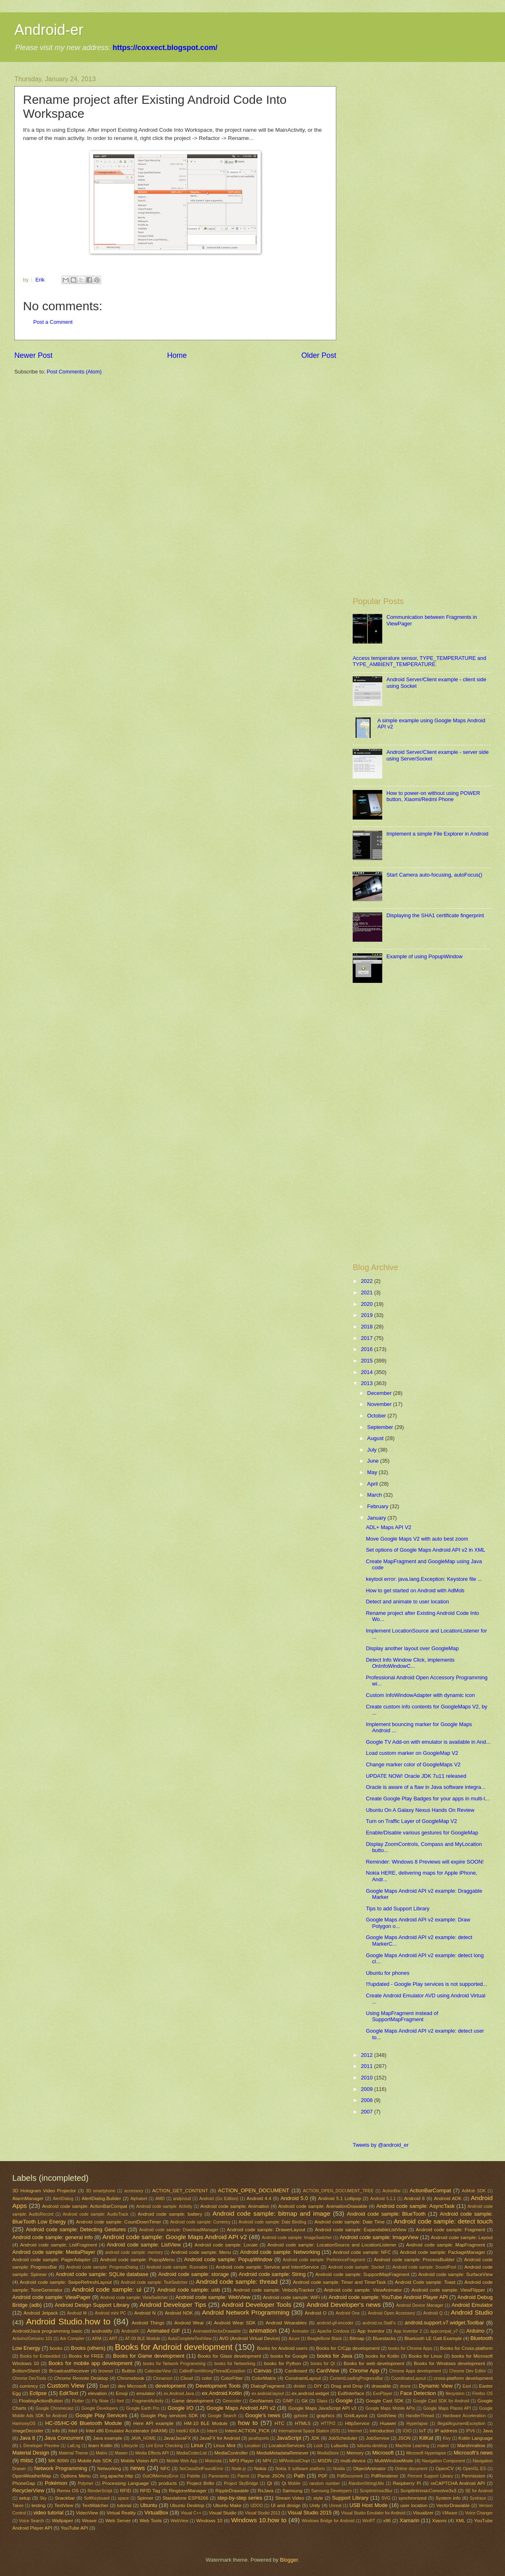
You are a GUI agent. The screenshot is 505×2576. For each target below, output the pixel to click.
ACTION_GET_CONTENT (180, 2190)
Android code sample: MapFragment (445, 2244)
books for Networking (234, 2363)
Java (487, 2430)
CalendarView (158, 2371)
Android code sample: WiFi (291, 2297)
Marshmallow (471, 2445)
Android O (315, 2312)
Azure (294, 2338)
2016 (367, 1349)
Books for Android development (173, 2347)
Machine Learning (412, 2445)
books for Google (289, 2356)
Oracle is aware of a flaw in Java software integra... (425, 1787)
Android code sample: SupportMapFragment (362, 2274)
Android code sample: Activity (164, 2206)
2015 (367, 1361)
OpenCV (445, 2468)
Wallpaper (62, 2520)
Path (299, 2476)
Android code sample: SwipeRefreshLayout (66, 2282)
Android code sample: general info (52, 2237)
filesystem (454, 2393)
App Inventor (371, 2331)
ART (113, 2338)
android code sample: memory (134, 2252)
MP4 (267, 2461)
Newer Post (33, 355)
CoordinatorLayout (408, 2378)
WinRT (369, 2521)
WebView (179, 2521)
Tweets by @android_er (381, 2145)
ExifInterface (351, 2393)
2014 (367, 1372)
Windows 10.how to (259, 2519)
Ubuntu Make (227, 2505)
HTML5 (302, 2423)
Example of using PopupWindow (424, 956)
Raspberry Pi (407, 2483)
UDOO (256, 2505)
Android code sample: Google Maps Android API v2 (174, 2236)
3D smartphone (100, 2191)
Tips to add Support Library (397, 1908)
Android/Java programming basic (47, 2331)
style (318, 2498)
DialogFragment (268, 2386)
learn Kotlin (100, 2445)
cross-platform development (463, 2378)
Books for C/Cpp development (348, 2348)
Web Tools (151, 2520)
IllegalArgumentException (461, 2423)
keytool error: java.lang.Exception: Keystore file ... (424, 1579)
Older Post (318, 355)
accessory (133, 2191)
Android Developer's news (344, 2304)
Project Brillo (200, 2483)
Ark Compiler (72, 2338)
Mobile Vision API (139, 2460)
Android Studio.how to (68, 2321)
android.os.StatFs (379, 2323)
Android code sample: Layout (462, 2237)
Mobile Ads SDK (95, 2460)
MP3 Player (241, 2460)
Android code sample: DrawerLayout (266, 2229)
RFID (125, 2490)
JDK (315, 2438)
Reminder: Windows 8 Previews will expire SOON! (425, 1862)
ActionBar (391, 2191)
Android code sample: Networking (280, 2252)
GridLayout (355, 2415)
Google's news (262, 2415)
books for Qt (323, 2363)
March (375, 1495)
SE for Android (479, 2491)
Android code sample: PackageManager (442, 2252)
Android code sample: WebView (212, 2297)
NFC (165, 2468)
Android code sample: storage (193, 2274)
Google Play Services (101, 2415)
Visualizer (423, 2512)
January (377, 1518)
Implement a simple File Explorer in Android (437, 834)
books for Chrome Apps (410, 2348)
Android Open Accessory (391, 2313)
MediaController (231, 2452)
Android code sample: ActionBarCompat (84, 2206)
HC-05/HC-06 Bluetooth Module (83, 2423)
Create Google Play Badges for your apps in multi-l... (427, 1798)
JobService (377, 2438)
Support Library (350, 2498)
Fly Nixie (100, 2401)
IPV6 (470, 2431)
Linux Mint (224, 2445)
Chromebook (130, 2378)
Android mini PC (110, 2313)
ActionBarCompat (430, 2190)
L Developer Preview (39, 2445)
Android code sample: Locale (226, 2244)
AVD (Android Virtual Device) (249, 2338)
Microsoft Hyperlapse (426, 2453)
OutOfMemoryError (160, 2476)
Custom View (65, 2385)
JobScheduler (343, 2438)
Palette (193, 2476)
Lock (318, 2445)
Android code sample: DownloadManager (178, 2230)
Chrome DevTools (29, 2378)
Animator (300, 2331)
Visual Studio (222, 2512)
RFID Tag (150, 2490)
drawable (381, 2386)
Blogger (289, 2560)
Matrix (101, 2453)
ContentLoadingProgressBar (356, 2378)
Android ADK (447, 2198)
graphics (326, 2415)
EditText (69, 2393)
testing (39, 2505)
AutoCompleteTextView (189, 2338)
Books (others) (88, 2348)
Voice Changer (479, 2513)
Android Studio (472, 2312)
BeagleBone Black (324, 2338)
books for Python (282, 2363)
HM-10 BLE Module (205, 2423)
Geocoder (232, 2401)
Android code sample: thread (237, 2281)
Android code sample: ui (106, 2289)
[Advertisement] (405, 199)
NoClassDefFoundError (201, 2468)
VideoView (87, 2512)
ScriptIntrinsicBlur (376, 2491)
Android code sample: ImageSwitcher (297, 2237)
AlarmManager (28, 2198)
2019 (367, 1315)
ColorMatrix (264, 2378)
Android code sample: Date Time (349, 2221)
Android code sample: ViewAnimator (363, 2289)
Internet (355, 2431)
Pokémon (56, 2483)
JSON (404, 2438)
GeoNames (261, 2400)
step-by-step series (239, 2498)
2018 (367, 1326)
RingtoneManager (188, 2490)
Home (177, 355)
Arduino (475, 2331)
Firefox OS (482, 2393)
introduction (382, 2430)
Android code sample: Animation (234, 2206)
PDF (323, 2475)
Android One (347, 2313)
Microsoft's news (473, 2453)
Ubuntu (148, 2505)
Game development (192, 2400)
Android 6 (414, 2198)
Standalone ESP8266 (185, 2498)
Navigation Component (443, 2461)
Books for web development (374, 2363)
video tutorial (49, 2513)
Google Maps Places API (447, 2408)
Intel (72, 2430)
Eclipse (38, 2393)
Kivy (446, 2438)
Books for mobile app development (90, 2363)
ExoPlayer (383, 2393)
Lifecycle (130, 2445)
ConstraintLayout (303, 2378)
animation (263, 2330)
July (372, 1450)
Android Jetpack (40, 2312)
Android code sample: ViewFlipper (448, 2289)
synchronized (412, 2498)
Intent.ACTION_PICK (247, 2430)
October (377, 1416)
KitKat (426, 2438)
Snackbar (65, 2498)
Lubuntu (339, 2445)
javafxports (258, 2438)
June (373, 1461)
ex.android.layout (268, 2393)
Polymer (86, 2483)
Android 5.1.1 (383, 2198)
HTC (280, 2423)
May (373, 1472)
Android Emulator (472, 2305)
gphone (301, 2415)
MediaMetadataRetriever (283, 2452)
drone (405, 2386)
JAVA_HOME (143, 2438)
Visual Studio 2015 (310, 2513)
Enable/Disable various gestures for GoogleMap (422, 1833)
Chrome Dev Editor (467, 2371)
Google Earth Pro (142, 2408)
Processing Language (125, 2483)
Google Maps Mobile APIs (390, 2408)
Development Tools (218, 2386)
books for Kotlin (382, 2356)
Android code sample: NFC (362, 2252)
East (466, 2386)
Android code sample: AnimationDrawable (322, 2206)
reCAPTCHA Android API (458, 2483)
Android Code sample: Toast (425, 2282)
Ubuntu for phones (387, 1973)
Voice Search (31, 2521)
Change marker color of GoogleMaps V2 (413, 1764)
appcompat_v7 (444, 2331)
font (120, 2401)
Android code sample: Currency (200, 2222)
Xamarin (409, 2520)
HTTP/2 (328, 2423)
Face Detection (418, 2393)
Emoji (122, 2393)
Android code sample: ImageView (379, 2237)
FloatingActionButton (41, 2400)
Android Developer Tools (257, 2304)
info (56, 2430)
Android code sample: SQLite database (102, 2274)
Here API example (153, 2423)
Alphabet (138, 2198)
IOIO (407, 2431)
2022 (367, 1281)
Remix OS (68, 2490)
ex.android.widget (310, 2393)
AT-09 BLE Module (142, 2338)
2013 (367, 1383)
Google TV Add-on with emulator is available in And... (428, 1742)
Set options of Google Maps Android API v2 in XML (425, 1550)
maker (443, 2445)
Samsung (292, 2490)
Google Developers (99, 2408)
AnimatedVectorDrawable (217, 2331)
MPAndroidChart (294, 2461)
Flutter (78, 2401)
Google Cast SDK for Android (441, 2401)
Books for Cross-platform (466, 2348)
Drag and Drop (347, 2386)
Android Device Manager (419, 2305)
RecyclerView (28, 2490)
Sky (43, 2498)
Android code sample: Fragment (450, 2229)
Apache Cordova (333, 2331)
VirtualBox (156, 2513)
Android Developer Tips (173, 2304)
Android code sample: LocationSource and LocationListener (331, 2244)
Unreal (335, 2505)
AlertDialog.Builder (101, 2198)
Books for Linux (425, 2356)
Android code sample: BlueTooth (386, 2214)
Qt (269, 2483)
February (378, 1506)
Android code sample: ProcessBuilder (414, 2259)
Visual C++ (191, 2513)
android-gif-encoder (335, 2323)
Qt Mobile (291, 2483)
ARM (96, 2338)
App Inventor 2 (408, 2331)
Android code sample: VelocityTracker (273, 2289)
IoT (422, 2430)
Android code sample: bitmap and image (271, 2213)
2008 (367, 2100)
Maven (121, 2453)
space (123, 2498)
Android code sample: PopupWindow (228, 2259)
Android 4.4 (259, 2198)
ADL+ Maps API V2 (388, 1527)
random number (324, 2483)
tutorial (124, 2505)
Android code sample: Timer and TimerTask (339, 2282)
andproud (182, 2198)
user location (413, 2505)
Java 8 (27, 2438)
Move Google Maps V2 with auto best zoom (417, 1539)
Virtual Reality (121, 2512)
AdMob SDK (474, 2191)
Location (253, 2445)
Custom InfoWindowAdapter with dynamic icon (420, 1695)
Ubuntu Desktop (187, 2505)
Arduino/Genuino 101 (32, 2338)
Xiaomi (439, 2520)
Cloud (186, 2378)
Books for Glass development (229, 2356)
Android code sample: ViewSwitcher (134, 2297)
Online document (411, 2468)
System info (448, 2498)
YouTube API (74, 2528)
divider (300, 2386)
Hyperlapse (417, 2423)
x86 (387, 2520)
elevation (97, 2393)
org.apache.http (116, 2475)
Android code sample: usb (188, 2290)
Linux (197, 2445)
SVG (385, 2498)
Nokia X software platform (300, 2468)
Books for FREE (86, 2356)
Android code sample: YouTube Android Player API (388, 2297)
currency (29, 2386)
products (167, 2483)
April (373, 1484)
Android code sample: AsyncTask (415, 2206)
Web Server (118, 2520)
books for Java (334, 2356)
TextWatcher (95, 2505)
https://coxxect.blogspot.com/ (164, 48)
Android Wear (189, 2322)
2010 (367, 2078)
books (56, 2348)
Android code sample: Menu (201, 2252)
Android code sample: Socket (356, 2267)
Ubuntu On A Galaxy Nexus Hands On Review (420, 1810)
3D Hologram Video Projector (44, 2190)
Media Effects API (151, 2453)
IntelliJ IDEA (187, 2431)
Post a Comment (53, 322)
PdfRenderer (384, 2475)
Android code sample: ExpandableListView (360, 2229)
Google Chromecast (54, 2408)
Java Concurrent (64, 2438)
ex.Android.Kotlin (222, 2393)
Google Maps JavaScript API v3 (322, 2408)
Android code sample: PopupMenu (137, 2259)
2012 (367, 2055)
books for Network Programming (174, 2363)
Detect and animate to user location (407, 1601)
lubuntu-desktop (372, 2445)
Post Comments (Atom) (74, 372)
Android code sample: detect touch (443, 2221)
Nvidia (339, 2468)
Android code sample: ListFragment (58, 2244)
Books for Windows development (449, 2363)
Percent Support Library (430, 2476)
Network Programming (60, 2468)
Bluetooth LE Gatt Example (433, 2338)
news (137, 2467)
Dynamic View (435, 2386)
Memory (355, 2452)
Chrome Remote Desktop (81, 2378)
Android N (145, 2312)
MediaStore (328, 2453)
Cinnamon (162, 2378)
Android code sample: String (272, 2274)
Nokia (260, 2468)
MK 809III (58, 2460)
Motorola (213, 2461)
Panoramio (219, 2476)
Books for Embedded (40, 2356)
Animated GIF (163, 2331)
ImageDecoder (28, 2430)
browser (106, 2371)
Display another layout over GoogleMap (412, 1648)
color (207, 2378)
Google (344, 2400)
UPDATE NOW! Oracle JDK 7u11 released (416, 1776)
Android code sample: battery (170, 2214)
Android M (77, 2313)
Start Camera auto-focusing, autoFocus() (434, 875)
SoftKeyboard (96, 2498)
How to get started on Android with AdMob (415, 1590)
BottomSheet (26, 2370)
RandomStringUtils (366, 2483)
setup (24, 2498)
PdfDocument (350, 2476)
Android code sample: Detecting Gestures (76, 2229)
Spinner (145, 2498)
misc (27, 2460)
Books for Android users (282, 2348)
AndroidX (130, 2331)
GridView (386, 2415)
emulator (145, 2393)
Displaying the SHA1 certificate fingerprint (435, 915)
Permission (473, 2475)
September (381, 1427)
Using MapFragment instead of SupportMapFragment (402, 2016)
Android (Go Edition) (218, 2198)
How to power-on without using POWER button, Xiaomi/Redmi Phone (433, 796)
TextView (63, 2505)
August (376, 1438)
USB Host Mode (368, 2505)
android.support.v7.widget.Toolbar (444, 2323)
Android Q (433, 2313)
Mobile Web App (181, 2461)
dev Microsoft (132, 2386)
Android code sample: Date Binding (272, 2222)
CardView (328, 2371)
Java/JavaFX (177, 2438)
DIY (318, 2386)
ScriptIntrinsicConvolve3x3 (428, 2490)
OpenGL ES (474, 2468)
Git (304, 2400)
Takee (17, 2505)
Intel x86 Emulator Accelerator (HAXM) (127, 2430)
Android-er (48, 29)
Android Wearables (286, 2322)
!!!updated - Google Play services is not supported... (426, 1984)
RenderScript (99, 2491)
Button (128, 2370)
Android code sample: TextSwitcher (154, 2282)
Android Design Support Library (92, 2305)
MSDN (325, 2460)
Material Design (30, 2453)
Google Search (222, 2415)
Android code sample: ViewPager (51, 2297)
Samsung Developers (331, 2491)
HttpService (357, 2423)
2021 (367, 1292)
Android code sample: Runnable (177, 2267)
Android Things (148, 2322)
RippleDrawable (232, 2490)
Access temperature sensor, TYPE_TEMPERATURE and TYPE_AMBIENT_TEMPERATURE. (419, 661)
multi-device (353, 2460)
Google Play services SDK (169, 2415)
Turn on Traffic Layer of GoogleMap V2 (411, 1821)
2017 (367, 1338)
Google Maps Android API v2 (241, 2408)
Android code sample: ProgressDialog (102, 2267)
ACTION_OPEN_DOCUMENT (253, 2190)
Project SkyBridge (241, 2483)
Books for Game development (148, 2356)
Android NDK (179, 2312)
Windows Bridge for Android (328, 2521)
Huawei (388, 2423)
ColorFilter (232, 2378)
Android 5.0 (294, 2198)
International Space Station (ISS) (309, 2431)
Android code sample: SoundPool (424, 2267)
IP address (446, 2430)
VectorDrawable (453, 2505)
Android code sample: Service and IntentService (267, 2267)
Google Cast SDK (385, 2400)
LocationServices (287, 2445)
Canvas (263, 2371)
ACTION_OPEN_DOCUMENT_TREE (338, 2191)
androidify (102, 2331)
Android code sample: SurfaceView (455, 2274)
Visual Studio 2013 (262, 2513)
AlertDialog (63, 2198)
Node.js (239, 2468)
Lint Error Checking (164, 2445)
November (380, 1404)
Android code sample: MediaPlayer (53, 2252)
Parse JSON (271, 2475)
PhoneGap (23, 2483)
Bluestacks (384, 2338)
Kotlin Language (475, 2438)
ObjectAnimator (369, 2468)
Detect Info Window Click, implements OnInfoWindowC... (410, 1663)
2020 (367, 1304)
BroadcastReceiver (69, 2370)
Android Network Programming (245, 2312)
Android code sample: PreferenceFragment (324, 2260)
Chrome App (364, 2371)
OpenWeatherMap (31, 2475)
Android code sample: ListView (144, 2245)
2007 (367, 2112)
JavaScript (289, 2438)
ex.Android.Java (179, 2393)
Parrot (243, 2476)
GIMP (287, 2401)
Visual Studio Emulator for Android (373, 2513)
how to (248, 2422)
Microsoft (383, 2453)
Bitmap (356, 2338)
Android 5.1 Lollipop (339, 2198)
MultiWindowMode (393, 2460)
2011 (367, 2066)
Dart (104, 2386)
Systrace (478, 2498)
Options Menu (75, 2475)
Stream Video (289, 2498)
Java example (107, 2438)
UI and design (286, 2505)
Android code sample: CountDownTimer (118, 2221)
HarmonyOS (24, 2423)
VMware (449, 2513)
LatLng (73, 2445)
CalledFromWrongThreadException (212, 2371)
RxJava (266, 2490)
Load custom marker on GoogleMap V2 (412, 1753)
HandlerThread (420, 2415)
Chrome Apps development (415, 2371)
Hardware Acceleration (464, 2415)
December (380, 1393)
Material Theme (73, 2453)
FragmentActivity (148, 2401)
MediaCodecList (192, 2453)
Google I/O (180, 2408)
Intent (212, 2431)
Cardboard (296, 2370)
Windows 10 (209, 2520)
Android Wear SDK (234, 2322)
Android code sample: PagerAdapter (51, 2259)
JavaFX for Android (220, 2438)
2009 (367, 2089)
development (170, 2386)
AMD (160, 2198)
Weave (89, 2520)
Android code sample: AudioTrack (96, 2214)
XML (460, 2520)
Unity (315, 2505)
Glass (322, 2401)
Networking (109, 2468)
